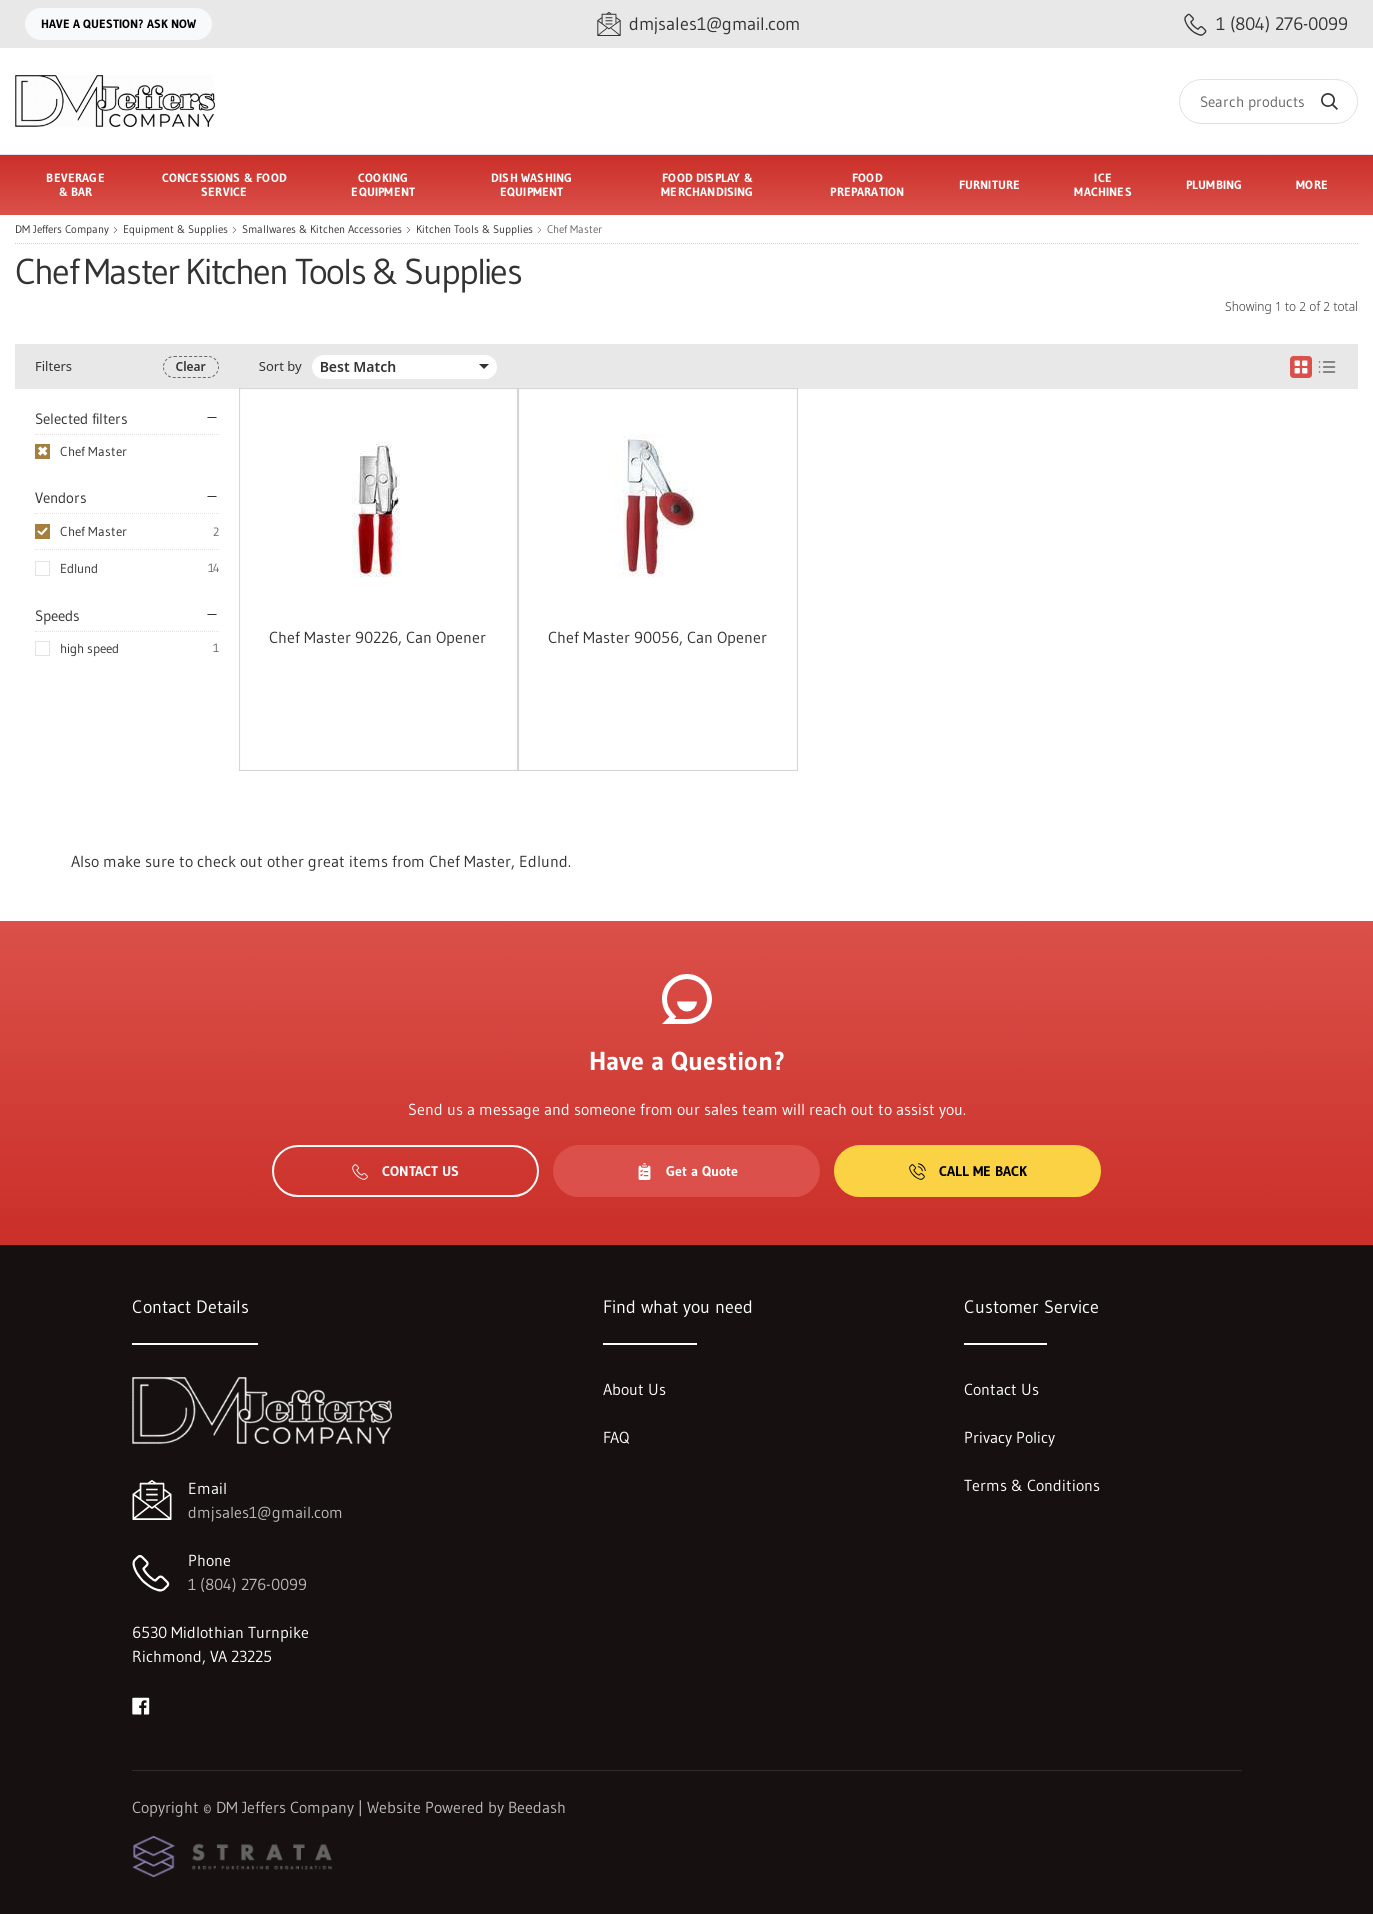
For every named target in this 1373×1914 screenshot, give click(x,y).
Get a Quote (687, 1171)
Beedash (537, 1807)
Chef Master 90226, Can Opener (377, 637)
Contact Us (405, 1171)
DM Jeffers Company (62, 229)
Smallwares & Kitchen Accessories (322, 229)
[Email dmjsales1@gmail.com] (698, 24)
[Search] (1268, 101)
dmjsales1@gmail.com (265, 1512)
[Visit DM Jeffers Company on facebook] (141, 1704)
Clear (191, 366)
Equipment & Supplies (175, 229)
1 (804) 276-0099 (247, 1584)
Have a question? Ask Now (118, 23)
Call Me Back (968, 1171)
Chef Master (93, 531)
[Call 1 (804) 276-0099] (1266, 24)
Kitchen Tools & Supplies (474, 229)
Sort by (280, 366)
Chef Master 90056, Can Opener (657, 637)
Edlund (79, 568)
